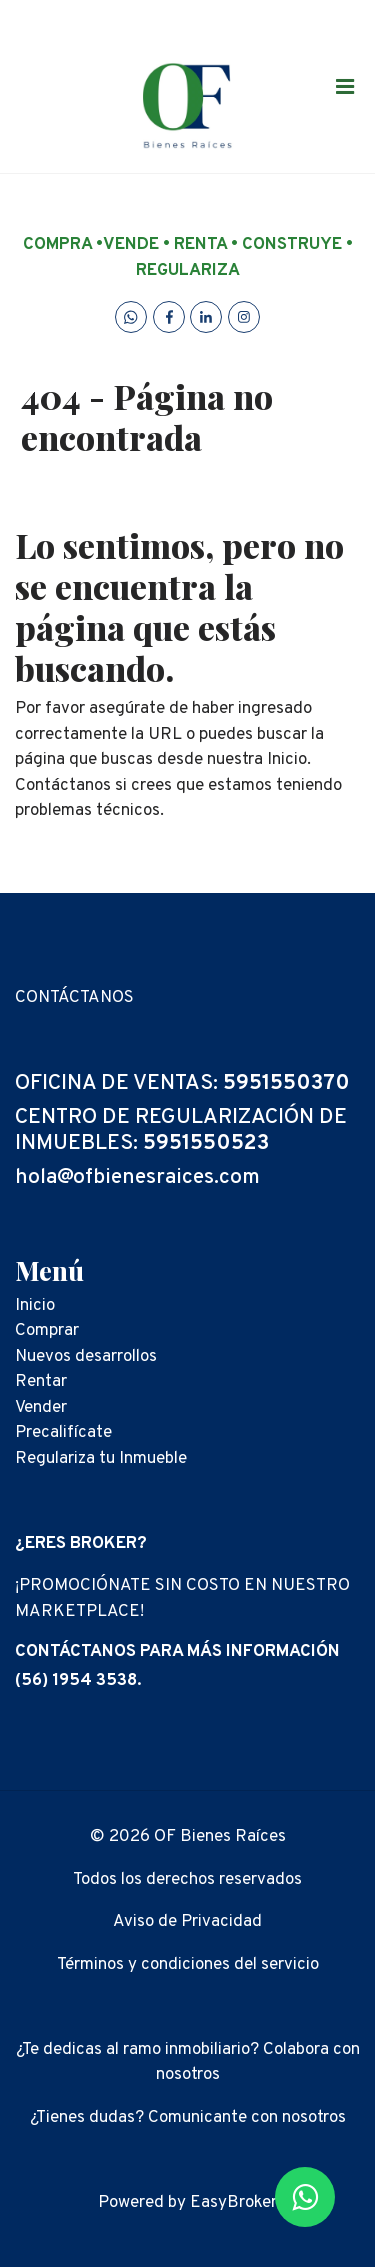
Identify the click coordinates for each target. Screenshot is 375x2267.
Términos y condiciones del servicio (188, 1965)
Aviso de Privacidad (187, 1922)
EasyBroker (233, 2203)
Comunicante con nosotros (247, 2118)
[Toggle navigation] (345, 86)
